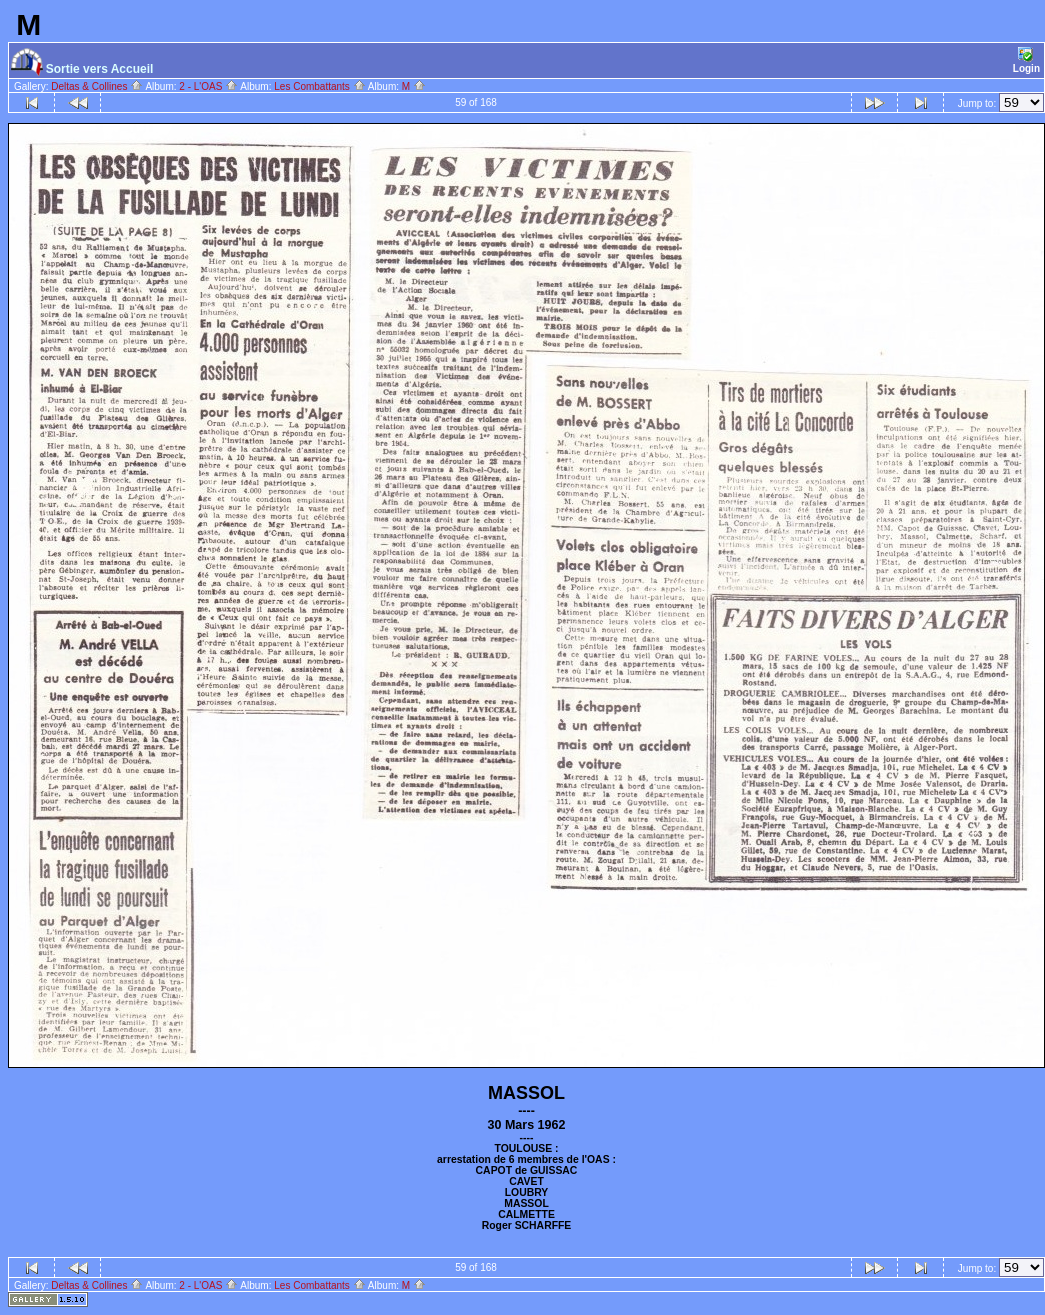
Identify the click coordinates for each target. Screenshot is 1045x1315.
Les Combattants (319, 86)
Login (1026, 60)
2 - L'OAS (208, 86)
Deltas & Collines (97, 86)
